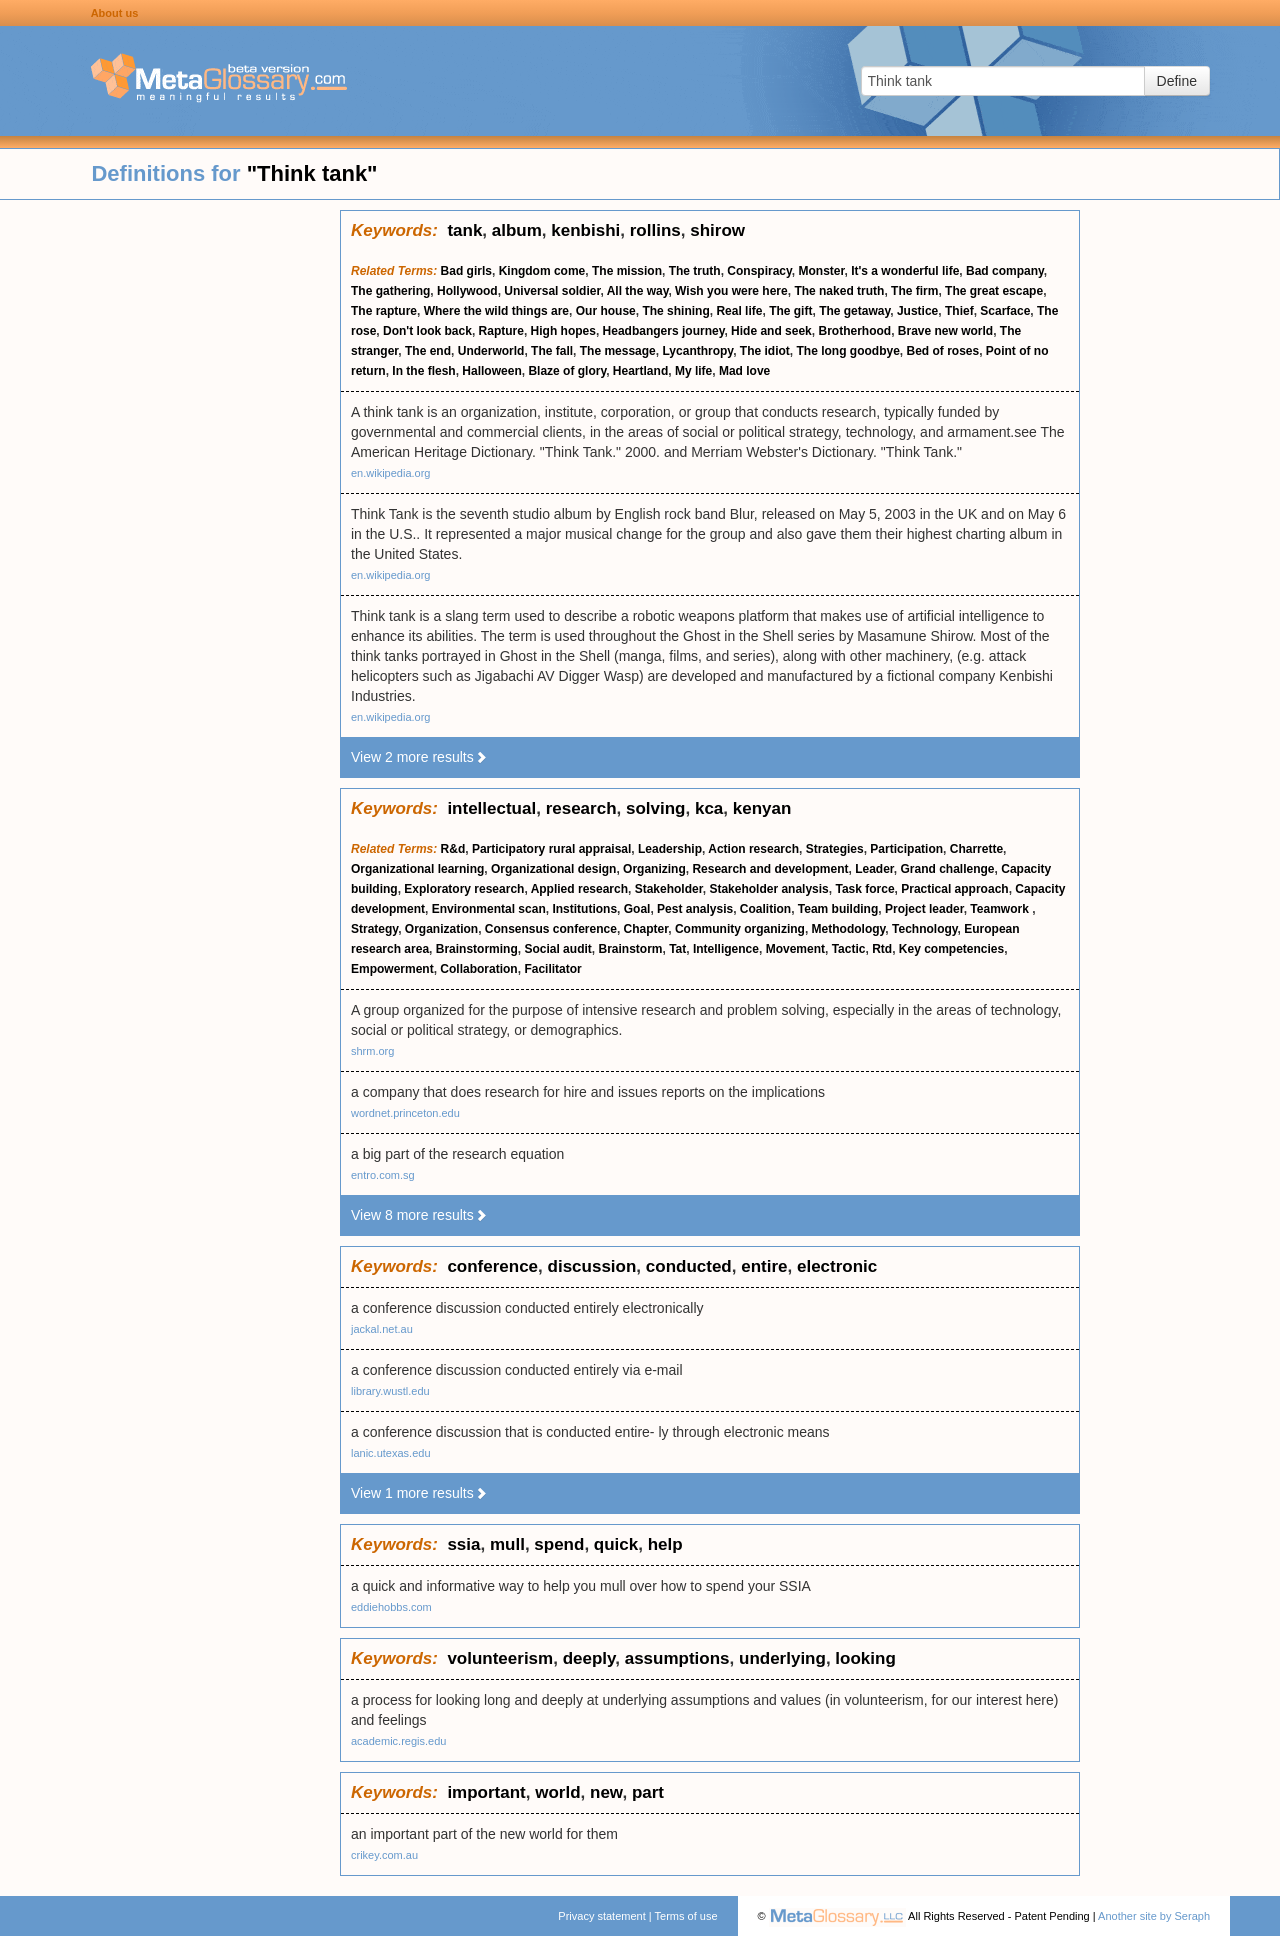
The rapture (384, 311)
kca (709, 808)
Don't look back (427, 331)
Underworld (491, 351)
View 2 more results (419, 757)
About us (115, 13)
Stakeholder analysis (768, 889)
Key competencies (951, 949)
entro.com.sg (383, 1175)
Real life (739, 311)
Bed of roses (943, 351)
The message (618, 351)
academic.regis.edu (398, 1741)
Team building (838, 909)
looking (865, 1658)
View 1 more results (419, 1493)
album (517, 230)
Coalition (765, 909)
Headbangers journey (664, 331)
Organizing (654, 869)
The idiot (765, 351)
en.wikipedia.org (391, 473)
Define (1177, 81)
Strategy (374, 929)
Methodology (849, 929)
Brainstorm (630, 949)
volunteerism (500, 1658)
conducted (689, 1266)
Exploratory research (464, 889)
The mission (627, 271)
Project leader (924, 909)
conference (492, 1266)
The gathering (390, 291)
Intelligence (726, 949)
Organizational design (553, 869)
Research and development (770, 869)
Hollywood (467, 291)
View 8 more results (419, 1215)
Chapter (646, 929)
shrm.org (372, 1051)
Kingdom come (542, 271)
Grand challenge (948, 869)
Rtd (882, 949)
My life (693, 371)
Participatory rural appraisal (551, 849)
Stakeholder (669, 889)
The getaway (854, 311)
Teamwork (1001, 909)
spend (559, 1544)
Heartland (640, 371)
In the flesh (423, 371)
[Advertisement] (170, 510)
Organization (441, 929)
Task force (864, 889)
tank (464, 230)
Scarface (1005, 311)
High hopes (563, 331)
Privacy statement (601, 1916)
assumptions (677, 1658)
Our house (606, 311)
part (648, 1792)
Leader (874, 869)
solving (656, 808)
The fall (552, 351)
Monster (821, 271)
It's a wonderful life (905, 271)
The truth (695, 271)
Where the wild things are (496, 311)
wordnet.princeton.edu (405, 1113)
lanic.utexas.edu (391, 1453)
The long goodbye (848, 351)
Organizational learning (417, 869)
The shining (675, 311)
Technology (925, 929)
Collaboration (478, 969)
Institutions (584, 909)
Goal (637, 909)
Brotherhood (854, 331)
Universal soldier (552, 291)
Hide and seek (771, 331)
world (557, 1792)
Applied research (579, 889)
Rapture (501, 331)
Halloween (491, 371)
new (606, 1792)
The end (428, 351)
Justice (917, 311)
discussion (592, 1266)
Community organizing (740, 929)
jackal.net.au (382, 1329)
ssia (463, 1544)
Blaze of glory (567, 371)
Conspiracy (759, 271)
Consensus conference (551, 929)
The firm (914, 291)
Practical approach (954, 889)
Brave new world (945, 331)
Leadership (670, 849)
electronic (837, 1266)
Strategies (835, 849)
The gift (790, 311)
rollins (655, 230)
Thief (959, 311)
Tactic (849, 949)
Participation (906, 849)
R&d (453, 849)
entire (764, 1266)
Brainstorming (477, 949)
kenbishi (585, 230)
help (665, 1544)
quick (616, 1544)
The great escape (994, 291)
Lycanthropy (697, 351)
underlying (782, 1658)
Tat (677, 949)
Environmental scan (489, 909)
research (581, 808)
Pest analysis (695, 909)
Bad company (1005, 271)
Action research (753, 849)
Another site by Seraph (1154, 1916)
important (486, 1792)
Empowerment (392, 969)
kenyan (762, 808)
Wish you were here (731, 291)
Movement (795, 949)
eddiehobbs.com (391, 1607)
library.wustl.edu (390, 1391)
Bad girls (466, 271)
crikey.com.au (384, 1855)
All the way (638, 291)
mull (507, 1544)
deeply (589, 1658)
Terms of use (686, 1916)
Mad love (744, 371)
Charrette (976, 849)
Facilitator (552, 969)
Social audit (557, 949)
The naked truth (839, 291)
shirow (717, 230)
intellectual (491, 808)
